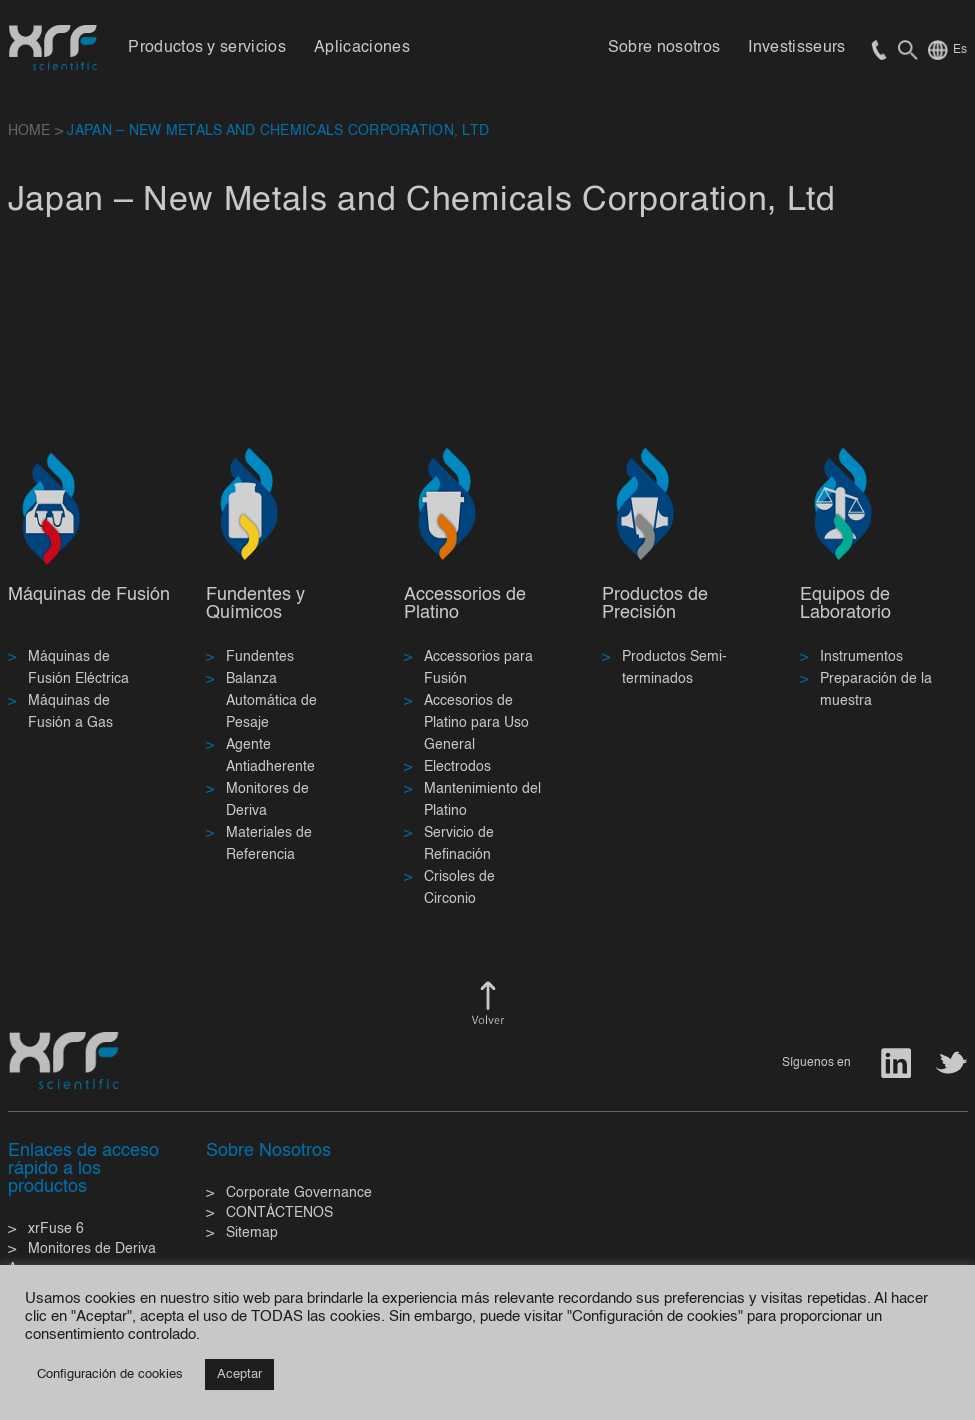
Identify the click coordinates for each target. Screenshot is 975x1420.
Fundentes (260, 657)
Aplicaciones (362, 48)
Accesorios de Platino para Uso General (476, 723)
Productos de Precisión (655, 604)
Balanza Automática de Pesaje (271, 701)
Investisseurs (796, 48)
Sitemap (252, 1233)
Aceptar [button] (239, 1374)
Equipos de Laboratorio (845, 604)
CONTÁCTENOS (279, 1213)
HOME (29, 131)
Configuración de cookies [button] (110, 1374)
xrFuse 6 (56, 1229)
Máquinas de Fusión (89, 595)
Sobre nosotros (664, 48)
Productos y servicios (207, 48)
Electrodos (457, 767)
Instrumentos (861, 657)
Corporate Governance (299, 1193)
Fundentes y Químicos (255, 604)
